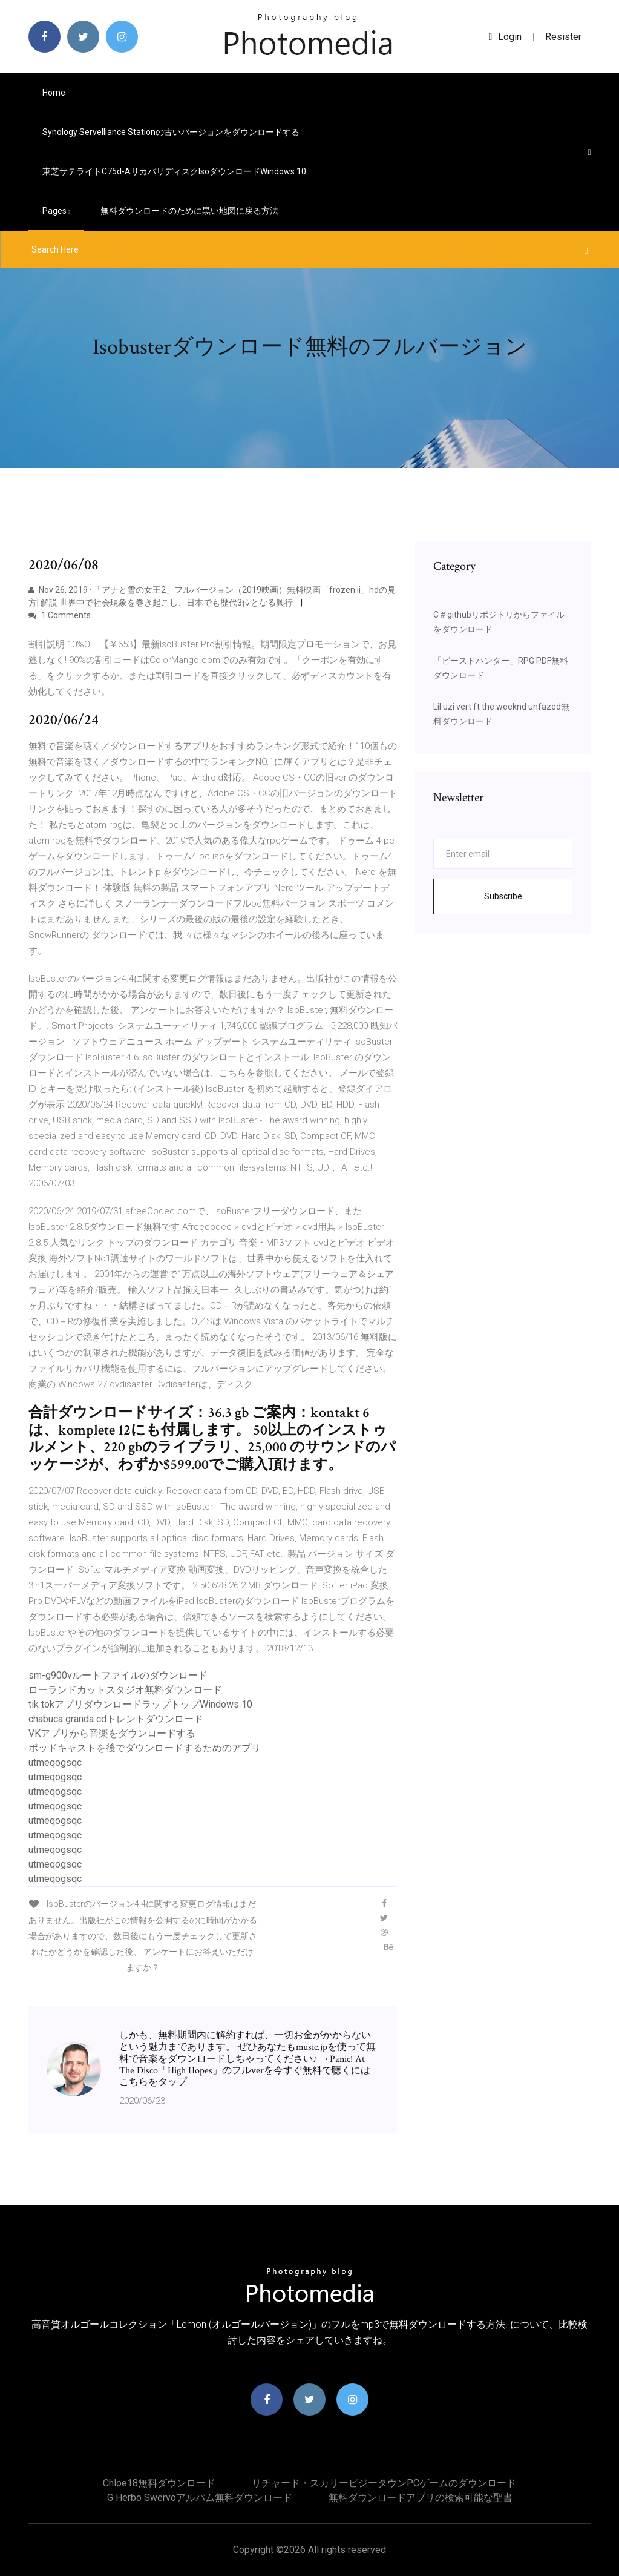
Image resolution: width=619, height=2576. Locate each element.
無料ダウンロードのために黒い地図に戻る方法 (189, 211)
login (505, 36)
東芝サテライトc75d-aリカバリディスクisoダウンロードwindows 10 (174, 171)
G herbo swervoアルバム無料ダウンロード (199, 2497)
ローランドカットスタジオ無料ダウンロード (125, 1690)
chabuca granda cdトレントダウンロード (115, 1719)
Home (53, 92)
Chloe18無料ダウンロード (159, 2483)
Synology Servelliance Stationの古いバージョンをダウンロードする (171, 132)
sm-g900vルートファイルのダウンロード (118, 1675)
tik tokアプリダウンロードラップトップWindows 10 (140, 1704)
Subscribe (503, 896)
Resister (563, 36)
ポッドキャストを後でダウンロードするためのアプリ (144, 1748)
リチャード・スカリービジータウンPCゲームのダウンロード (384, 2483)
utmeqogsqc (55, 1762)
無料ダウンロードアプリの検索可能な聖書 (421, 2497)
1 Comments (59, 615)
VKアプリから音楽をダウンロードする (111, 1733)
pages (56, 211)
